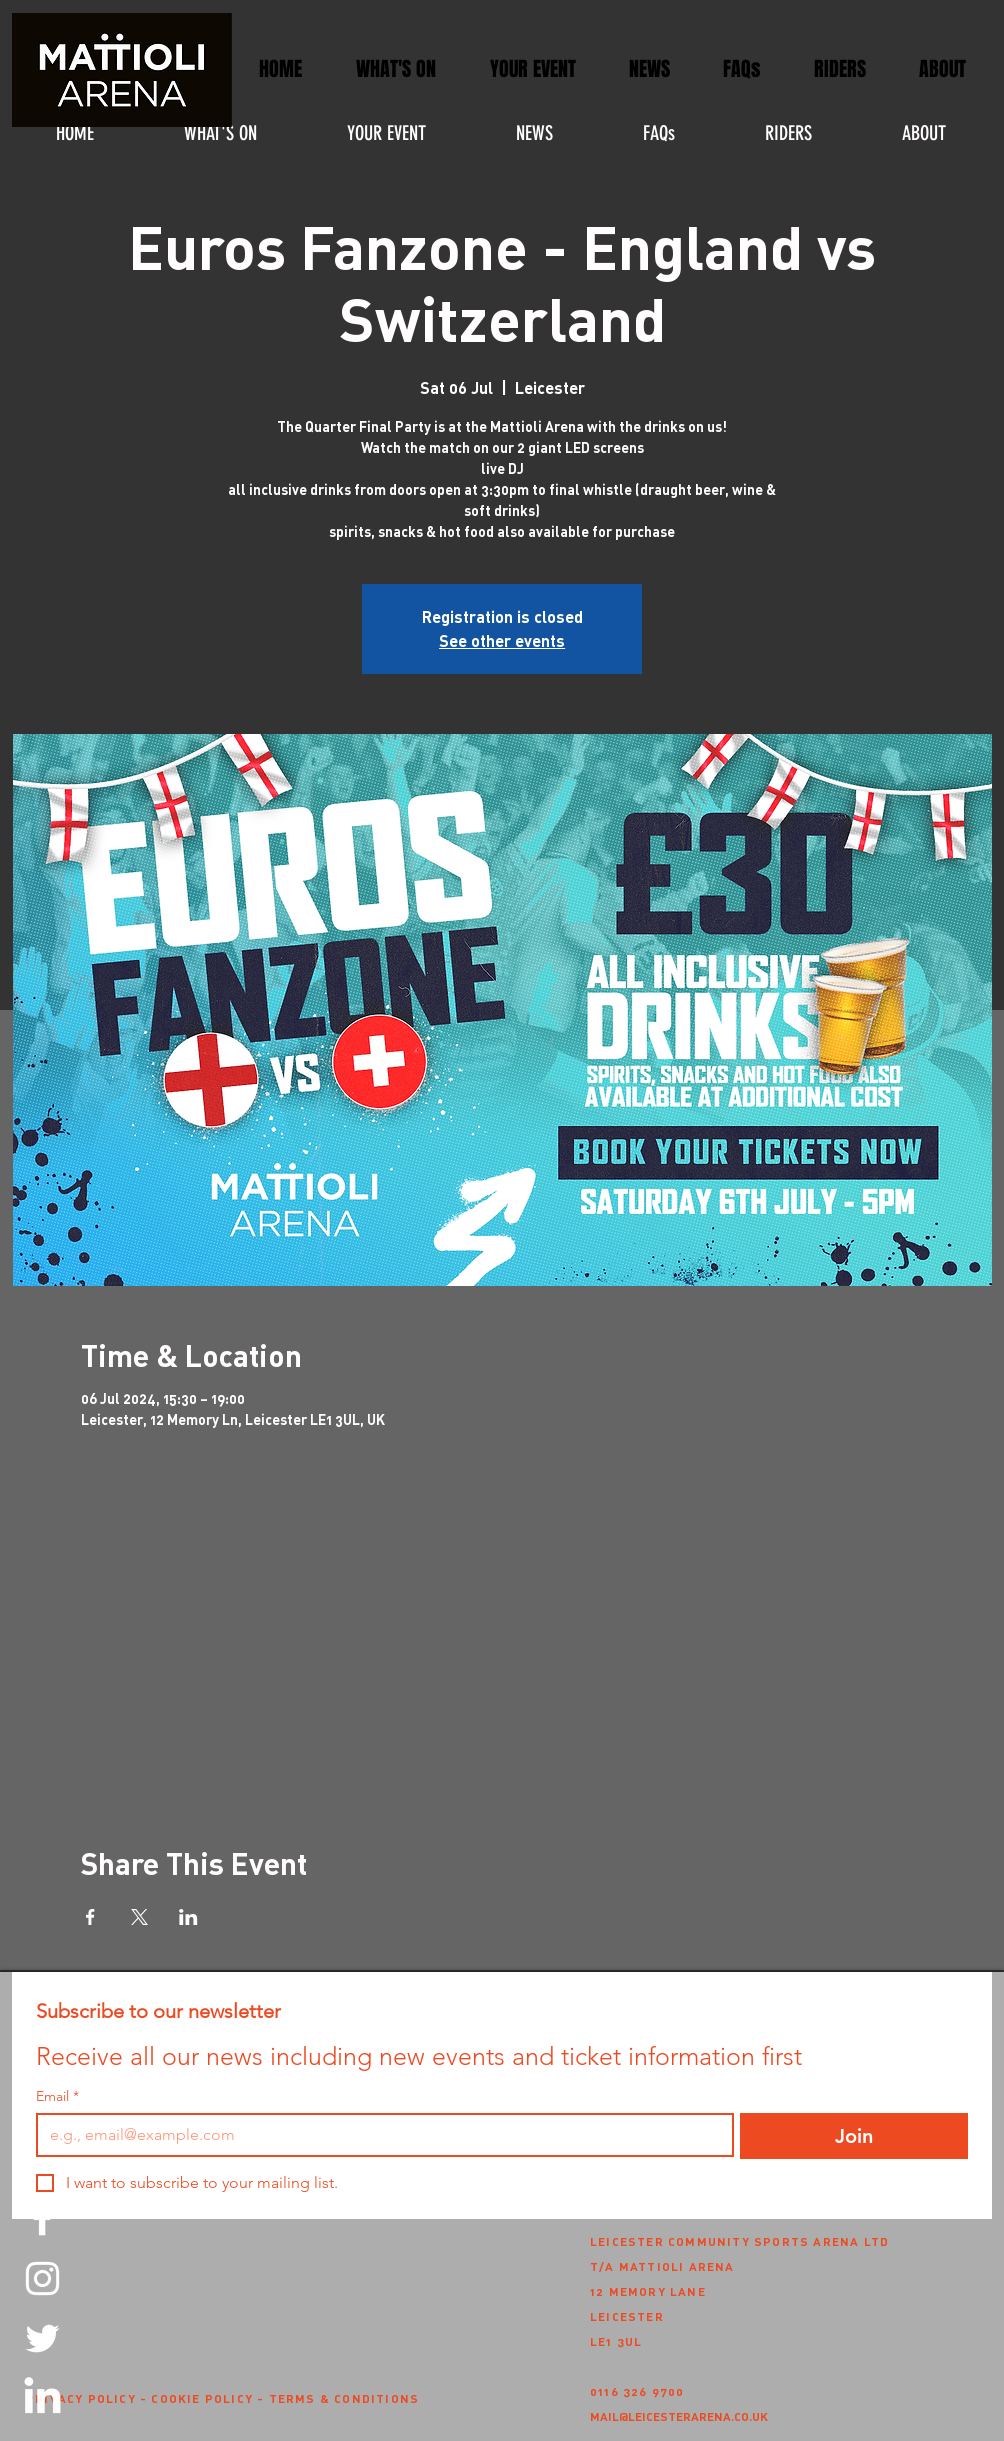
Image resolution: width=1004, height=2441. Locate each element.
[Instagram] (42, 2278)
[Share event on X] (139, 1917)
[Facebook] (42, 2218)
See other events (502, 640)
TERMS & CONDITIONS (344, 2398)
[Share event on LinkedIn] (188, 1917)
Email (57, 2096)
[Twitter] (42, 2338)
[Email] (379, 2135)
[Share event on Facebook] (90, 1917)
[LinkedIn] (42, 2398)
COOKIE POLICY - (209, 2398)
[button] (532, 69)
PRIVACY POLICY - (88, 2398)
